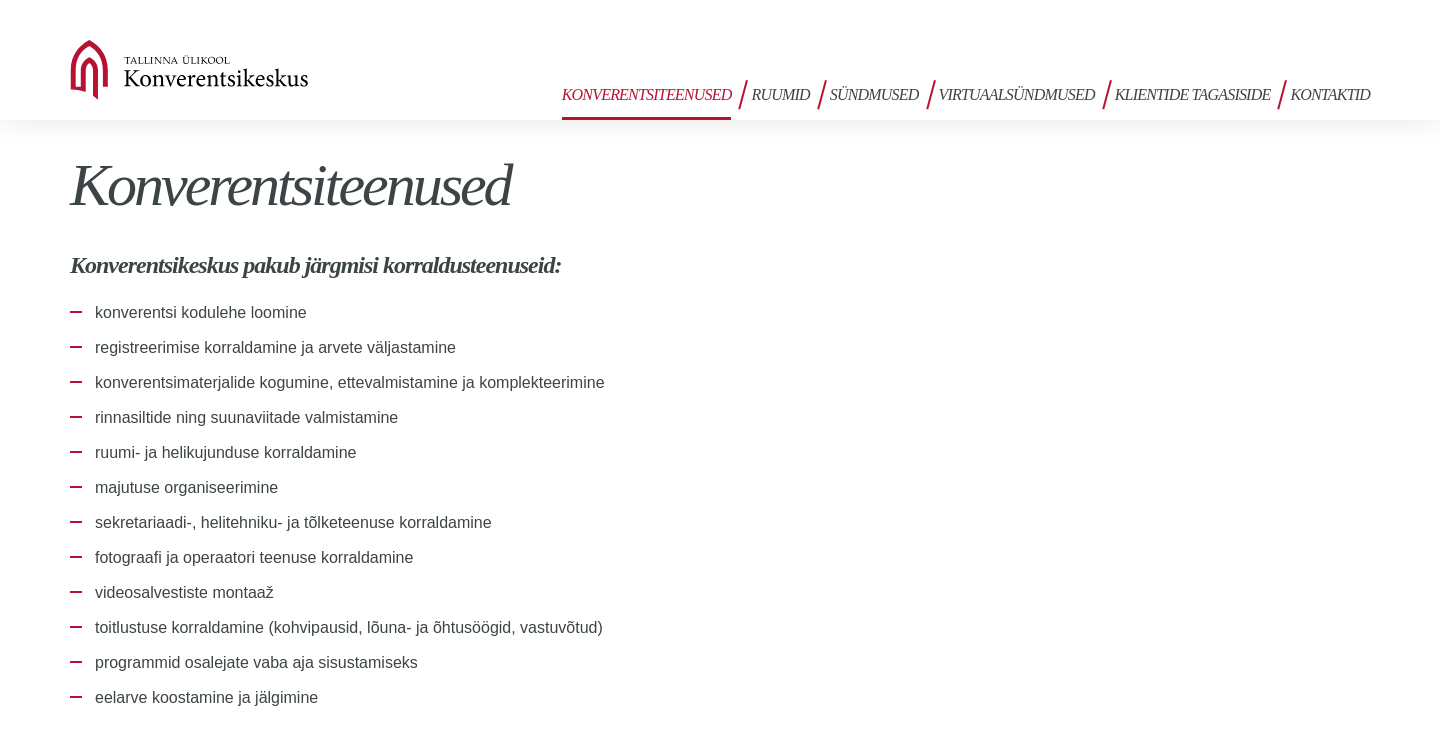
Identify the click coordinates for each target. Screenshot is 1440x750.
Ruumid (780, 94)
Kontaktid (1330, 94)
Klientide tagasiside (1193, 94)
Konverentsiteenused (647, 94)
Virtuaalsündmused (1017, 94)
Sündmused (874, 94)
